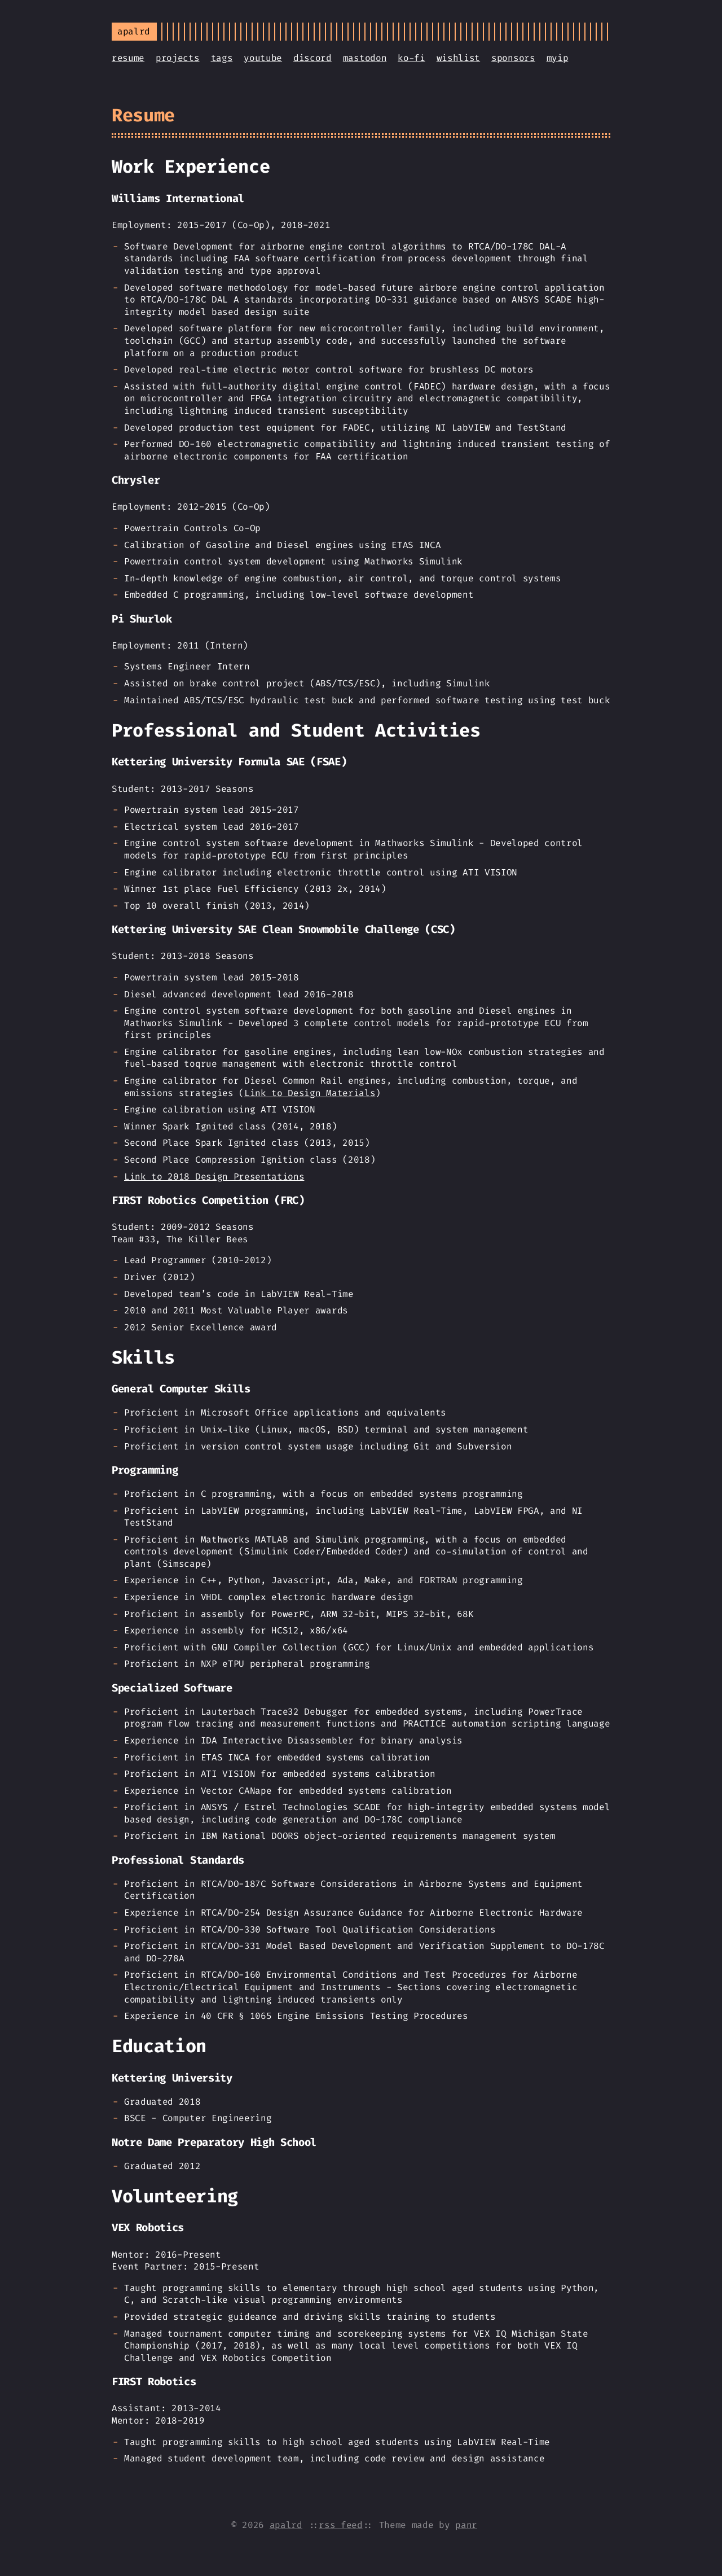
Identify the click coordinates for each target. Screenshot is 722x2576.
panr (466, 2525)
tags (222, 58)
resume (128, 58)
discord (312, 58)
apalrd (286, 2525)
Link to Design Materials (309, 1093)
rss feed (340, 2525)
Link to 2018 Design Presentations (214, 1176)
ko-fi (411, 58)
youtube (263, 58)
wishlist (458, 58)
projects (177, 58)
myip (558, 58)
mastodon (364, 58)
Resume (143, 115)
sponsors (513, 58)
